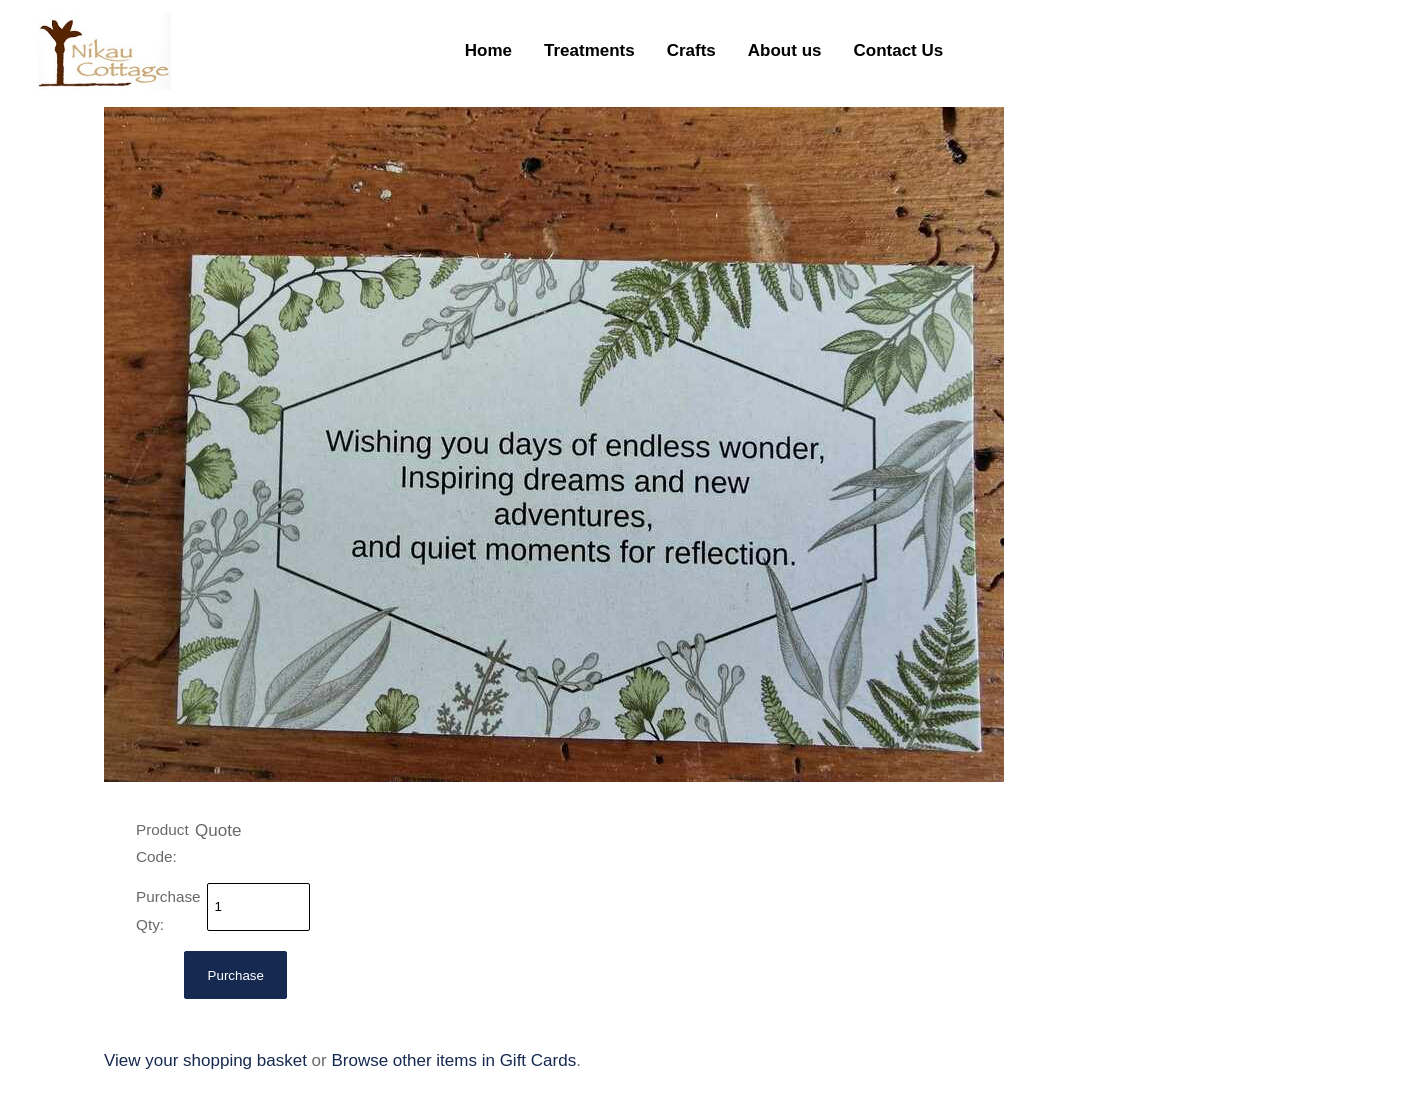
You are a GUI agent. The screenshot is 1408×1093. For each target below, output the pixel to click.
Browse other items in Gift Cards (453, 1060)
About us (785, 50)
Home (488, 50)
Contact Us (898, 50)
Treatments (589, 50)
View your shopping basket (205, 1060)
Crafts (691, 50)
